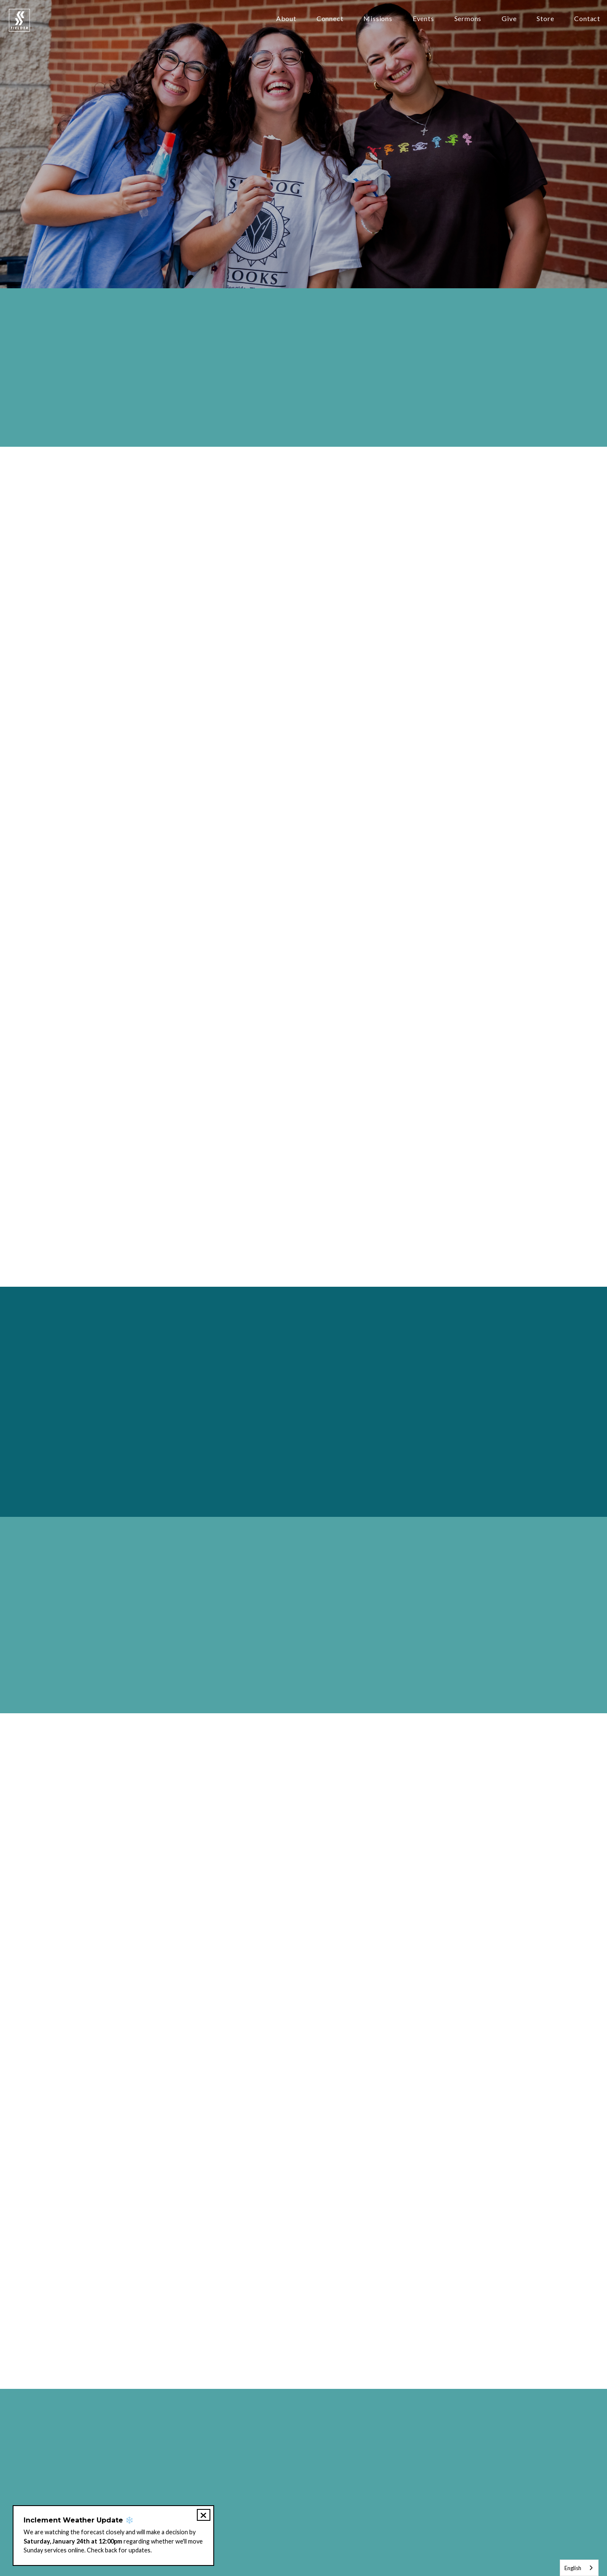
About (286, 18)
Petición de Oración (296, 2513)
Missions (377, 18)
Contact (587, 18)
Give (509, 18)
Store (545, 18)
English (572, 2568)
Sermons (468, 18)
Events (423, 18)
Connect (330, 18)
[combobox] (579, 2568)
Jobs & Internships (364, 2513)
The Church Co (303, 2550)
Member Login (426, 2513)
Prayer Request (231, 2513)
